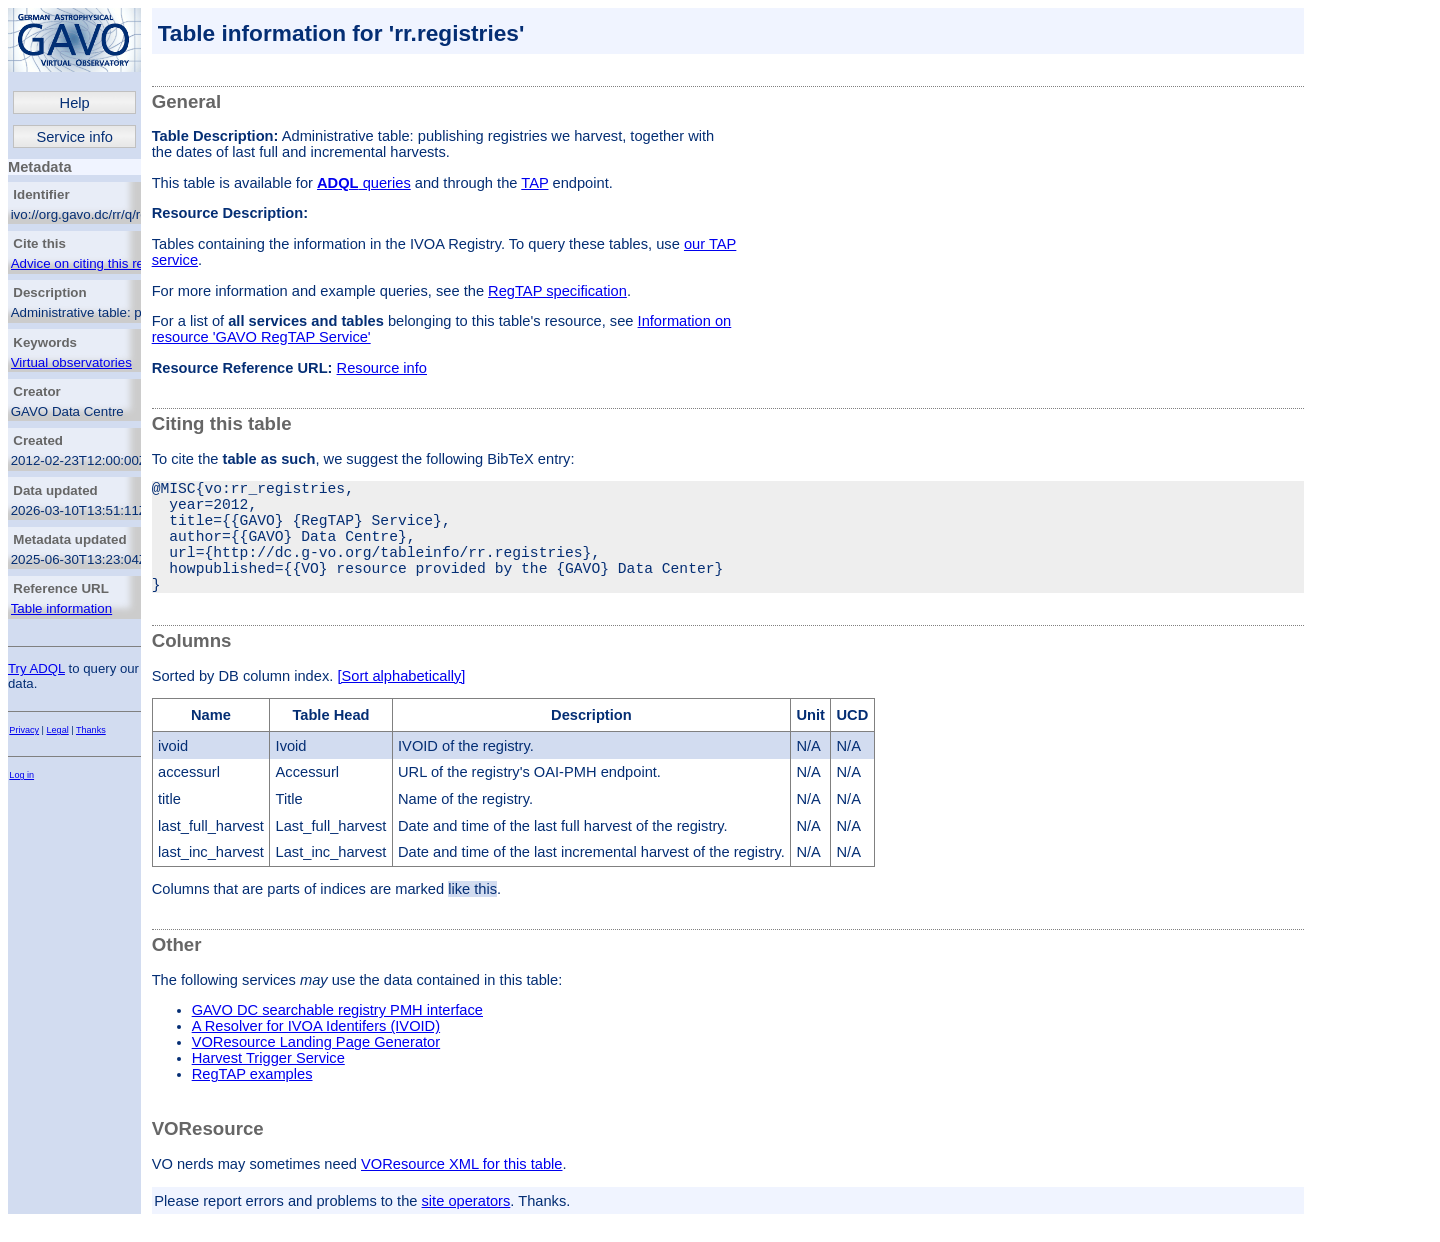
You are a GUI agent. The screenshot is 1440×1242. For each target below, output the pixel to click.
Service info (74, 137)
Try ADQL (36, 668)
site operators (466, 1229)
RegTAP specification (557, 291)
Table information (62, 608)
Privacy (24, 730)
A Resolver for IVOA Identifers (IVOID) (316, 1054)
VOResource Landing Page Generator (316, 1070)
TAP (534, 183)
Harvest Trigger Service (268, 1086)
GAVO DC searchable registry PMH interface (337, 1038)
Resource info (382, 368)
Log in (21, 775)
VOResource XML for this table (461, 1192)
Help (75, 103)
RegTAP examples (252, 1102)
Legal (58, 730)
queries (364, 183)
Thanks (91, 730)
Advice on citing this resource (97, 263)
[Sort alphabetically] (401, 704)
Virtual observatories (71, 362)
